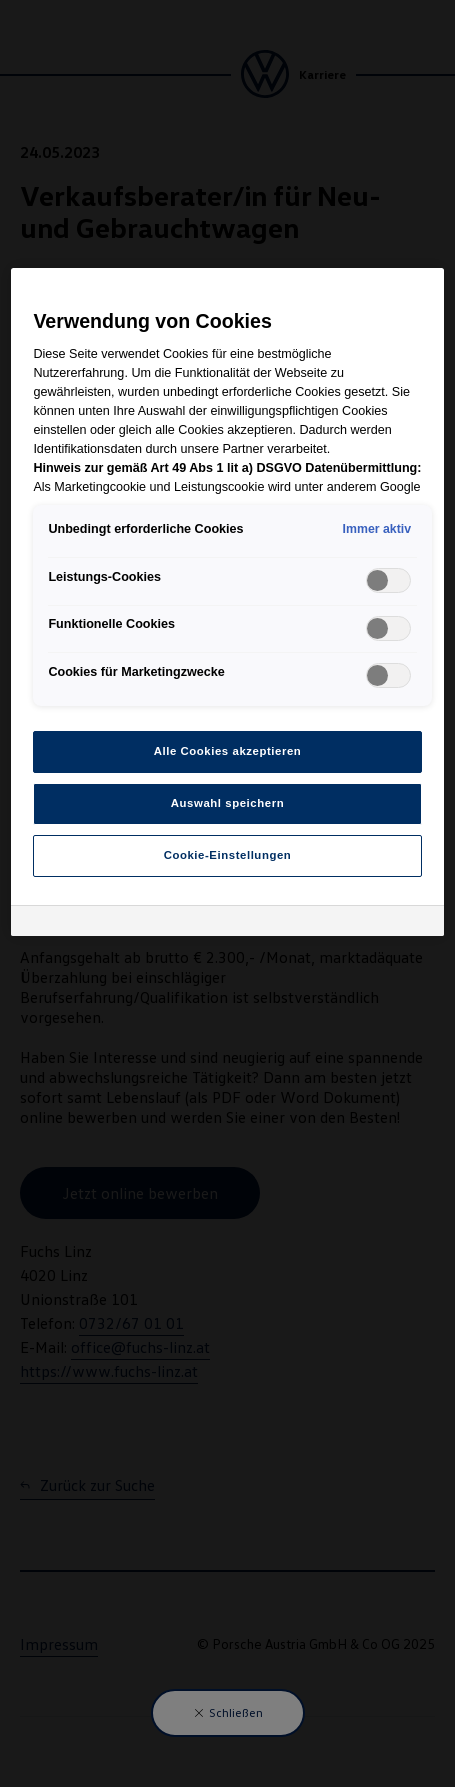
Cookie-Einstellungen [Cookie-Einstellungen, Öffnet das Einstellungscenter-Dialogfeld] (228, 855)
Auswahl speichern (227, 803)
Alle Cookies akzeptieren (228, 751)
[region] (227, 602)
